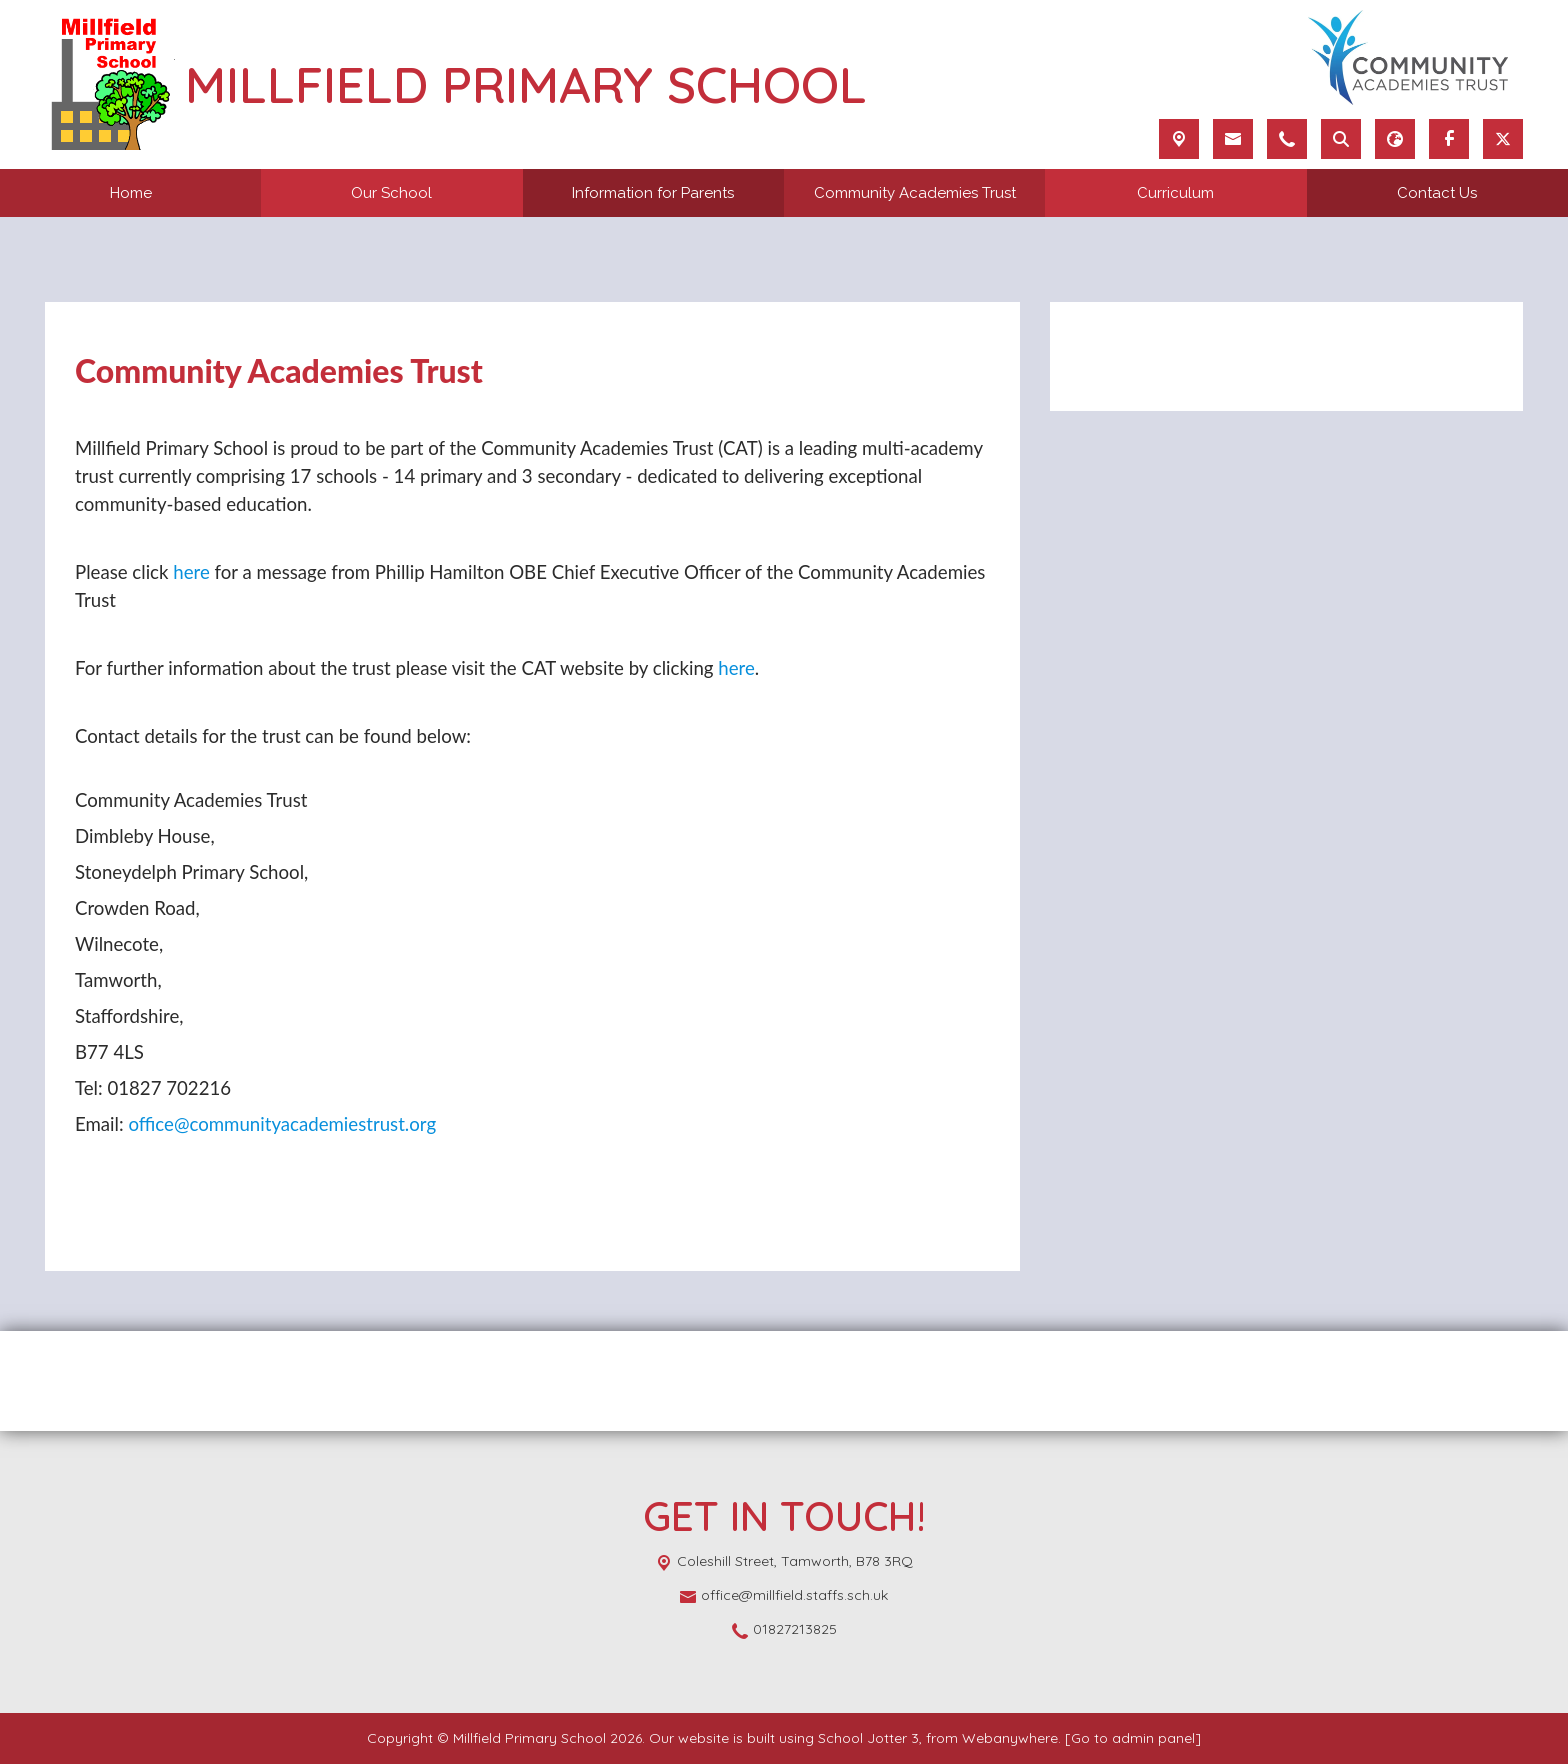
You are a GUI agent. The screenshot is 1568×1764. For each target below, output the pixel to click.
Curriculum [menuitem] (1175, 193)
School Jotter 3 (868, 1738)
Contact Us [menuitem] (1437, 193)
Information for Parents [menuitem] (653, 193)
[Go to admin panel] (1133, 1738)
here (191, 572)
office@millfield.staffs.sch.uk (794, 1595)
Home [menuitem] (131, 193)
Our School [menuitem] (391, 193)
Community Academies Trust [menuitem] (915, 193)
